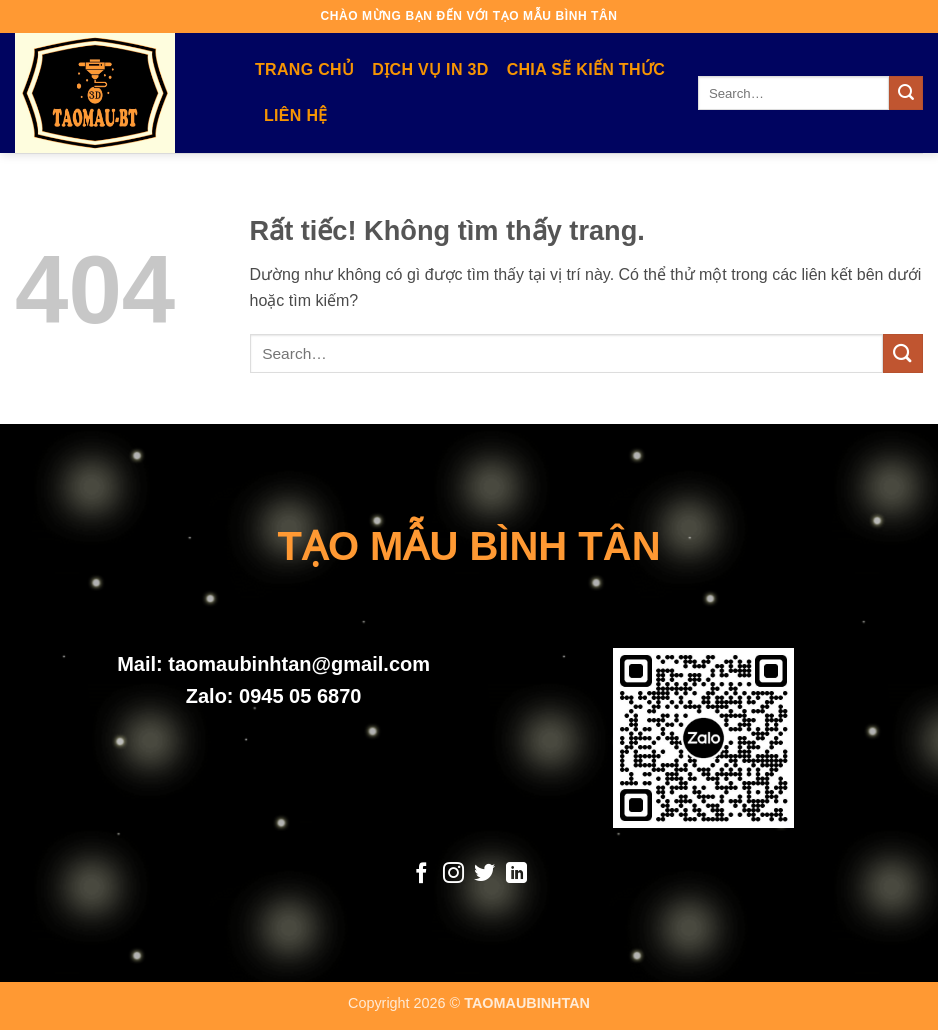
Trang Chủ (304, 69)
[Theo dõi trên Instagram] (453, 874)
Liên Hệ (296, 115)
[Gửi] (906, 93)
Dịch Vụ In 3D (430, 69)
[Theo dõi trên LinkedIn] (516, 874)
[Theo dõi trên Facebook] (421, 874)
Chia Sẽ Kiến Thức (586, 69)
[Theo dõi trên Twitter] (484, 874)
